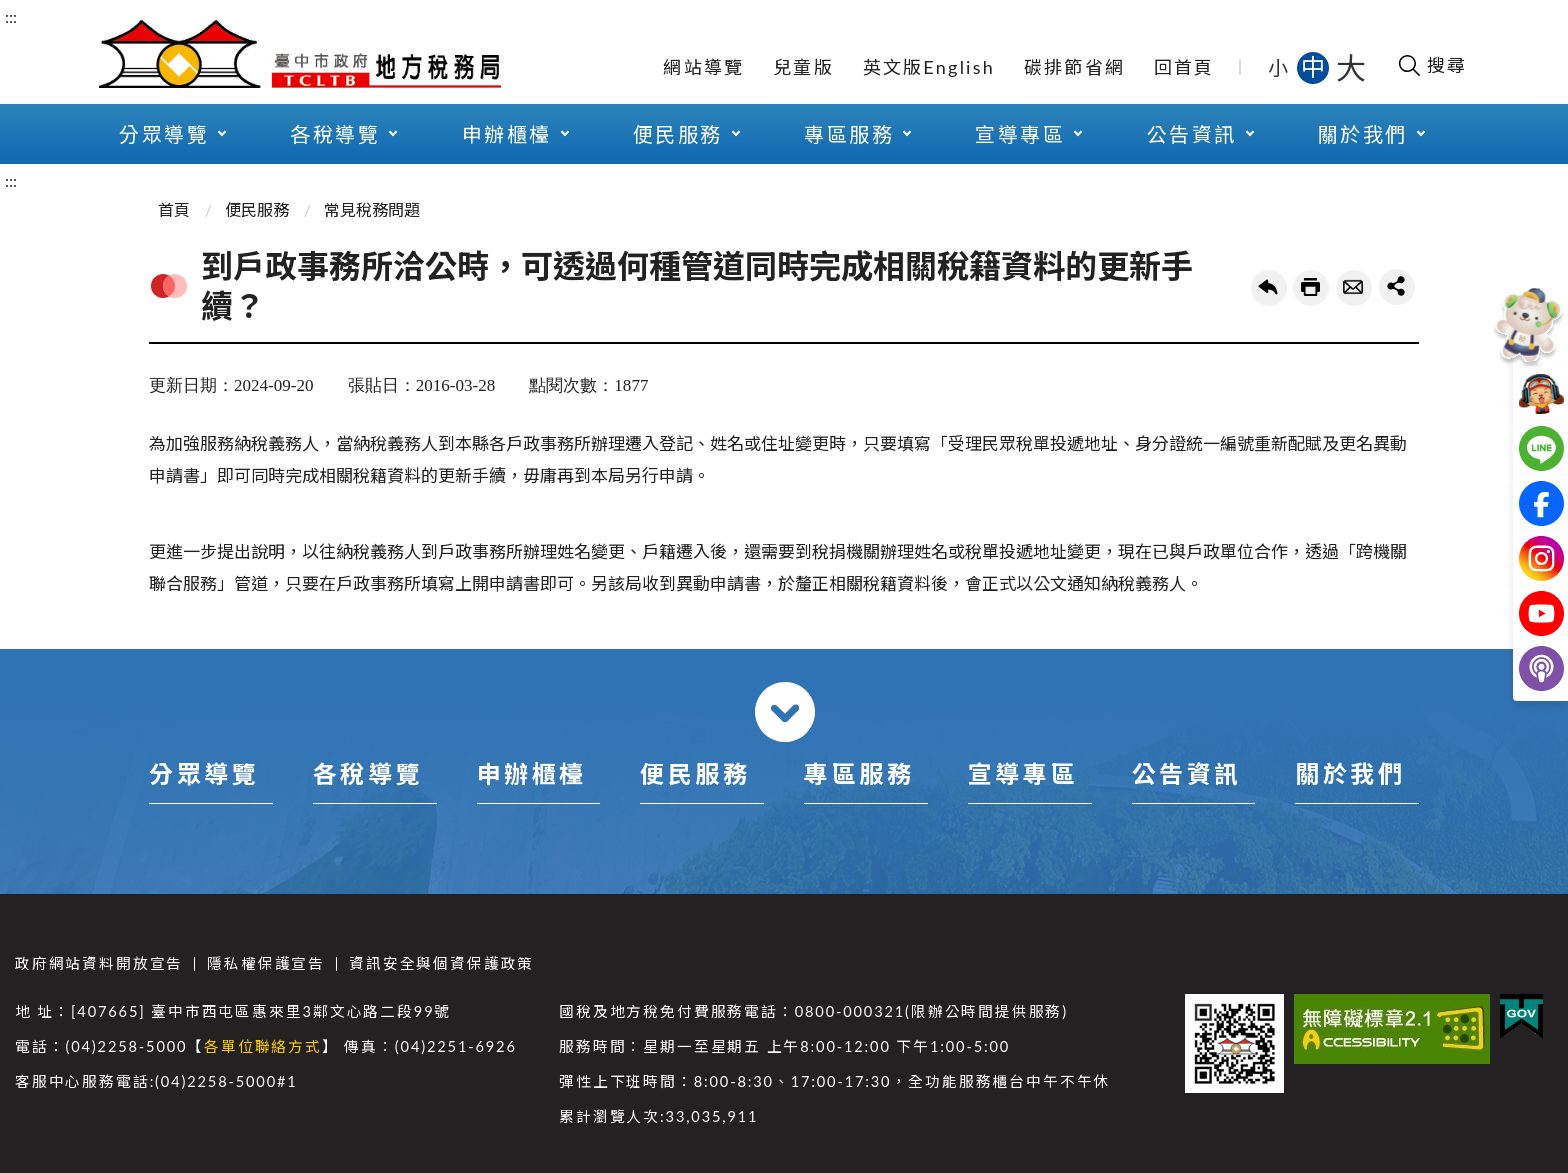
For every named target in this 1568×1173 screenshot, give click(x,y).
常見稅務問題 (372, 209)
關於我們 (1363, 134)
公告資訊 (1192, 134)
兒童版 (803, 67)
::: (11, 16)
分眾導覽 (164, 134)
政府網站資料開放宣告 (99, 963)
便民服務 (678, 134)
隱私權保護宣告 (266, 963)
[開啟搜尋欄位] (1431, 65)
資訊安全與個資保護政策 (441, 963)
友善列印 (1311, 288)
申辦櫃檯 (507, 134)
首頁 (174, 209)
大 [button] (1351, 67)
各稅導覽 (335, 134)
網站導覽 (703, 67)
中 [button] (1315, 66)
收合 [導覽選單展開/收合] (785, 712)
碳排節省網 (1074, 67)
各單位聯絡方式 (263, 1046)
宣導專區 (1020, 134)
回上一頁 (1269, 288)
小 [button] (1279, 67)
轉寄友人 (1354, 288)
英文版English (929, 67)
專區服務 (849, 134)
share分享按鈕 (1397, 287)
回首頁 (1184, 67)
